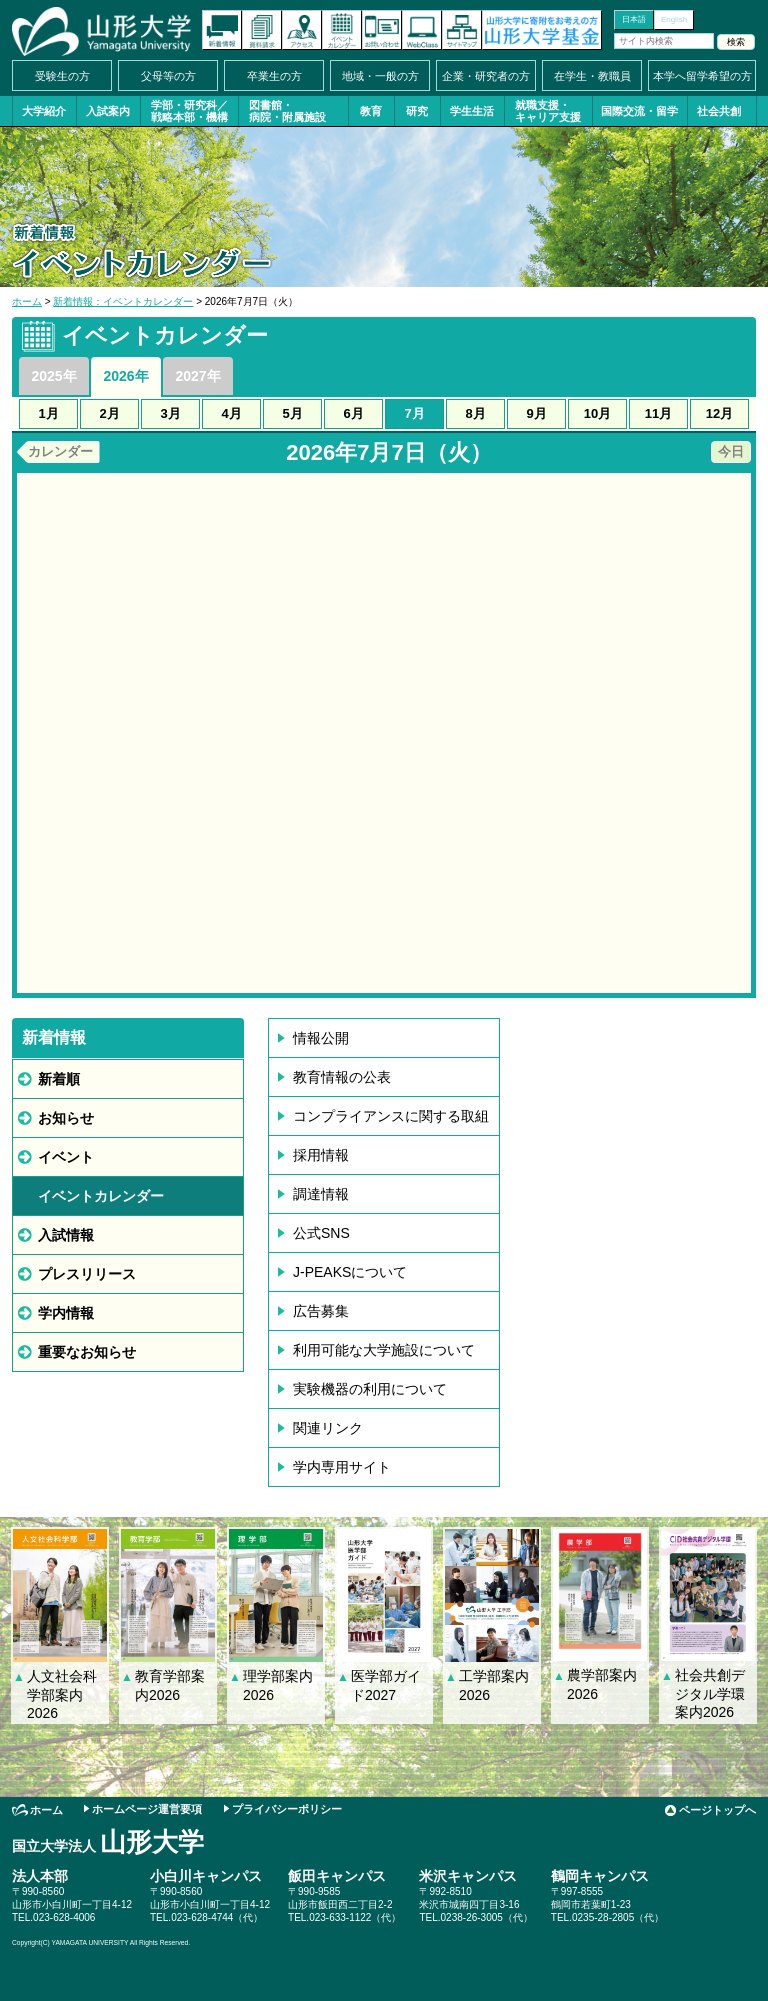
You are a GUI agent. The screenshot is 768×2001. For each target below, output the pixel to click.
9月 (536, 413)
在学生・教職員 (592, 76)
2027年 (197, 376)
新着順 (59, 1079)
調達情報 (321, 1194)
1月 (48, 413)
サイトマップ (462, 30)
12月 (719, 413)
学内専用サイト (342, 1467)
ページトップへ (717, 1810)
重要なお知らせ (87, 1352)
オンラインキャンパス (422, 30)
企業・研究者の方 (486, 76)
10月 (597, 413)
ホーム (27, 301)
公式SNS (321, 1233)
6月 (353, 413)
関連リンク (328, 1428)
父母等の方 (168, 76)
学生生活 (472, 111)
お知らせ (66, 1118)
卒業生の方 (274, 76)
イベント (66, 1157)
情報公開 (321, 1038)
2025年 (53, 376)
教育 (371, 111)
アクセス (302, 30)
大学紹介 (44, 111)
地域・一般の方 (380, 76)
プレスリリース (87, 1274)
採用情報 (321, 1155)
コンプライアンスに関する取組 (391, 1116)
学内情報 (66, 1313)
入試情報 (66, 1235)
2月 (109, 413)
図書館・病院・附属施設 (287, 111)
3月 (170, 413)
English (674, 19)
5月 (292, 413)
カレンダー (60, 451)
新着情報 (222, 30)
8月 (475, 413)
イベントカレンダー (342, 30)
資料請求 (262, 30)
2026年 (125, 376)
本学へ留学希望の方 (702, 76)
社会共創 (719, 111)
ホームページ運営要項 (147, 1809)
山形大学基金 (542, 30)
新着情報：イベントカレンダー (123, 301)
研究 (417, 111)
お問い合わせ (382, 30)
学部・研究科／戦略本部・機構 (189, 111)
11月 (658, 413)
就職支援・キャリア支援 (548, 111)
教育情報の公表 (342, 1077)
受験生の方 (62, 76)
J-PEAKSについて (350, 1272)
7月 (414, 413)
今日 (731, 451)
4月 (231, 413)
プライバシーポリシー (287, 1809)
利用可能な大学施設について (384, 1350)
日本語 (634, 19)
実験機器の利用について (370, 1389)
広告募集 (321, 1311)
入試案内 (108, 111)
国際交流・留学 (639, 111)
